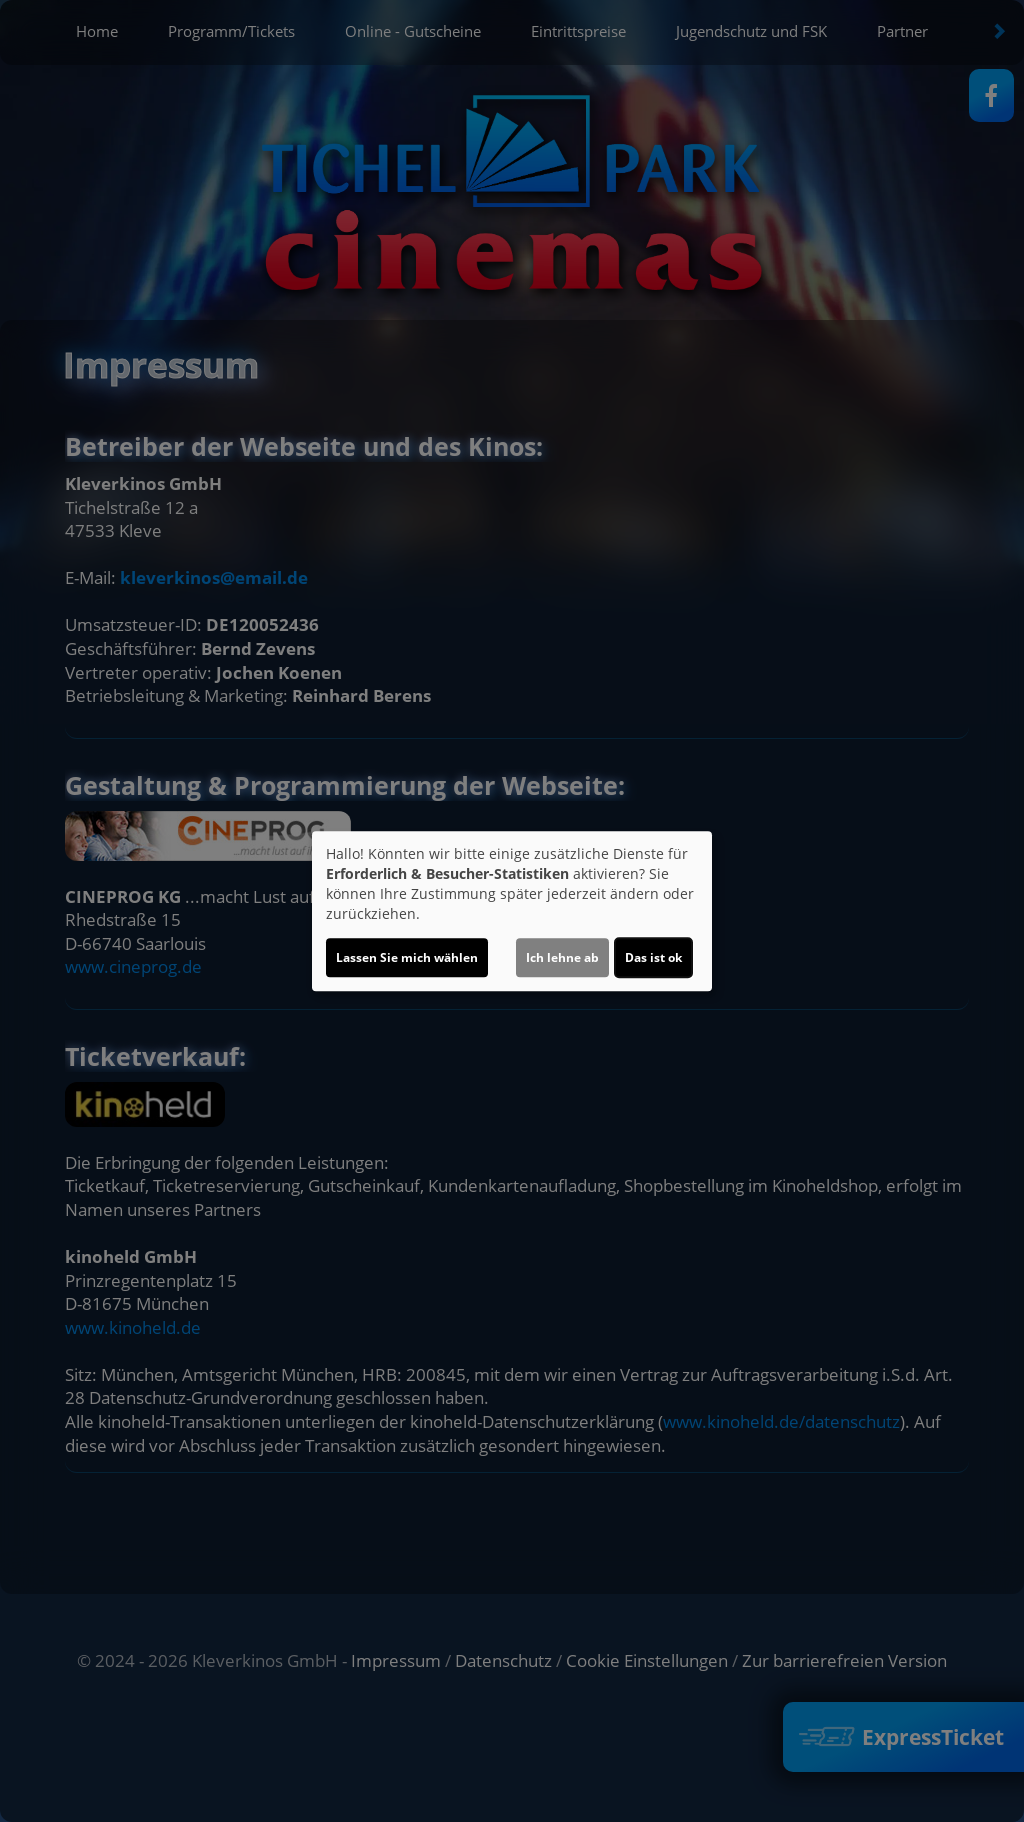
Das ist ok (653, 957)
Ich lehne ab (562, 957)
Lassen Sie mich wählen (407, 957)
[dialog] (512, 911)
